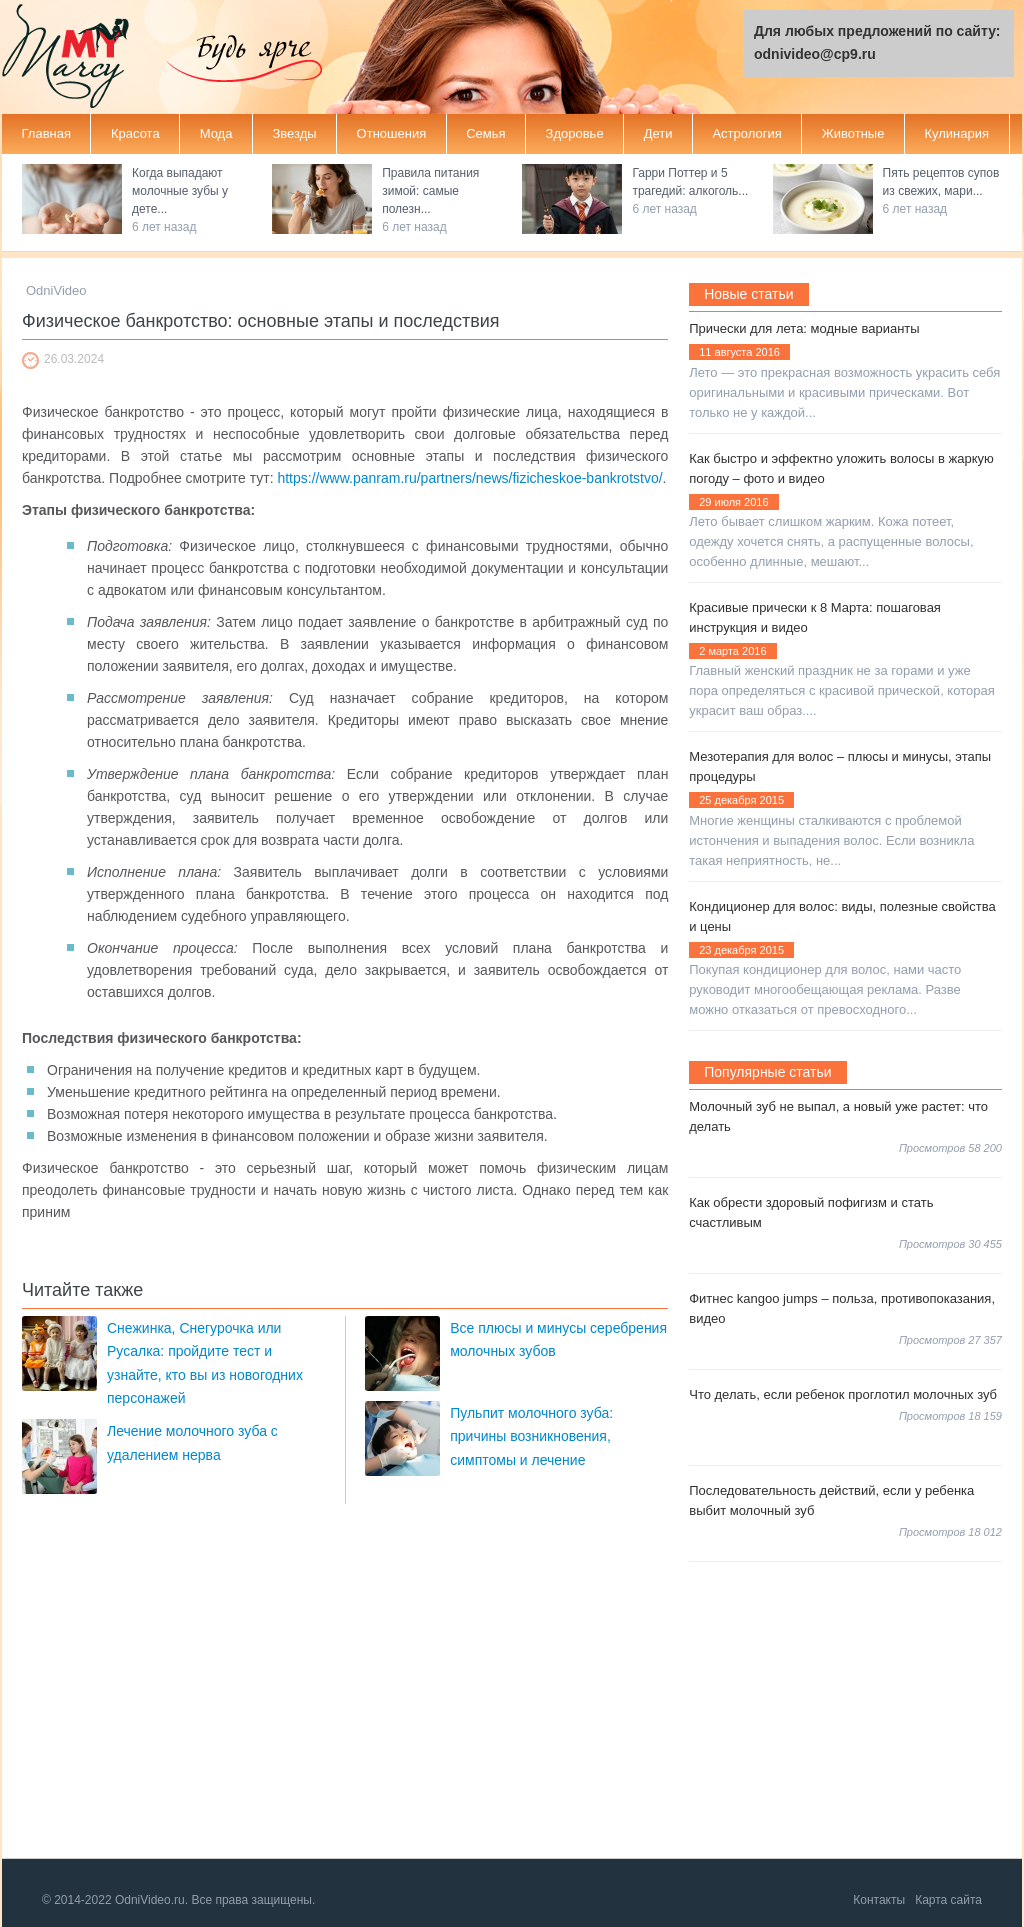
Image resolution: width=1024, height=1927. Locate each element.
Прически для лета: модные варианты (804, 328)
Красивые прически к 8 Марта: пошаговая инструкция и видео (815, 617)
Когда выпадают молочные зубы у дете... (180, 191)
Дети (658, 133)
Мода (216, 133)
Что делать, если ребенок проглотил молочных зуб (843, 1394)
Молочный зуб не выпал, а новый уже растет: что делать (838, 1116)
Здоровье (575, 133)
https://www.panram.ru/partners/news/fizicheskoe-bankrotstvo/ (469, 478)
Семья (485, 133)
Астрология (746, 133)
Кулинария (956, 133)
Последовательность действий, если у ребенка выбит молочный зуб (831, 1500)
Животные (853, 133)
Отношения (392, 133)
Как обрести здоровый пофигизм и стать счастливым (811, 1212)
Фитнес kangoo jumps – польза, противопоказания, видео (842, 1308)
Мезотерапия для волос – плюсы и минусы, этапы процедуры (840, 766)
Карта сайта (948, 1900)
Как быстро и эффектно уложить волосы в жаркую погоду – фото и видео (841, 468)
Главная (46, 133)
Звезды (294, 133)
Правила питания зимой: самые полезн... (430, 191)
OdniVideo (56, 290)
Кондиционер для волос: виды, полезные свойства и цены (842, 916)
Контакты (879, 1900)
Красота (135, 133)
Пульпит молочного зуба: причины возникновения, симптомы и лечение (531, 1436)
